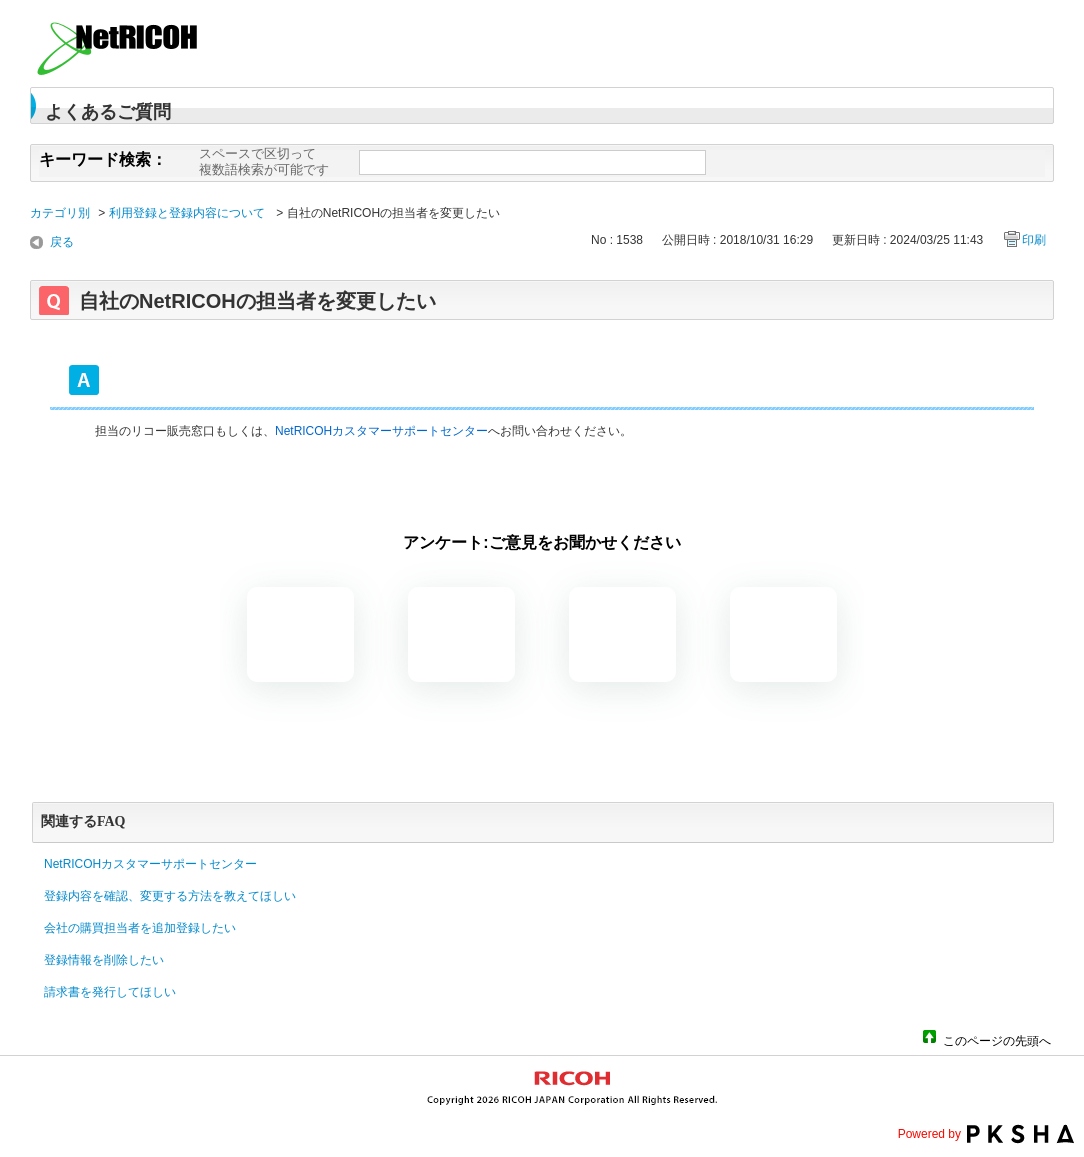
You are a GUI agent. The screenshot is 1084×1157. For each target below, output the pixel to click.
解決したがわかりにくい (461, 634)
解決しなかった (622, 634)
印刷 (1034, 240)
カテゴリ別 (60, 213)
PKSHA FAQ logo (1020, 1134)
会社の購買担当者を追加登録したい (140, 928)
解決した (300, 634)
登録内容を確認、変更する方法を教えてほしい (170, 896)
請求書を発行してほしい (110, 992)
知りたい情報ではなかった (783, 634)
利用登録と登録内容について (188, 213)
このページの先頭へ (997, 1039)
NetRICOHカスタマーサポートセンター (381, 431)
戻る (62, 242)
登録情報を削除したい (104, 960)
